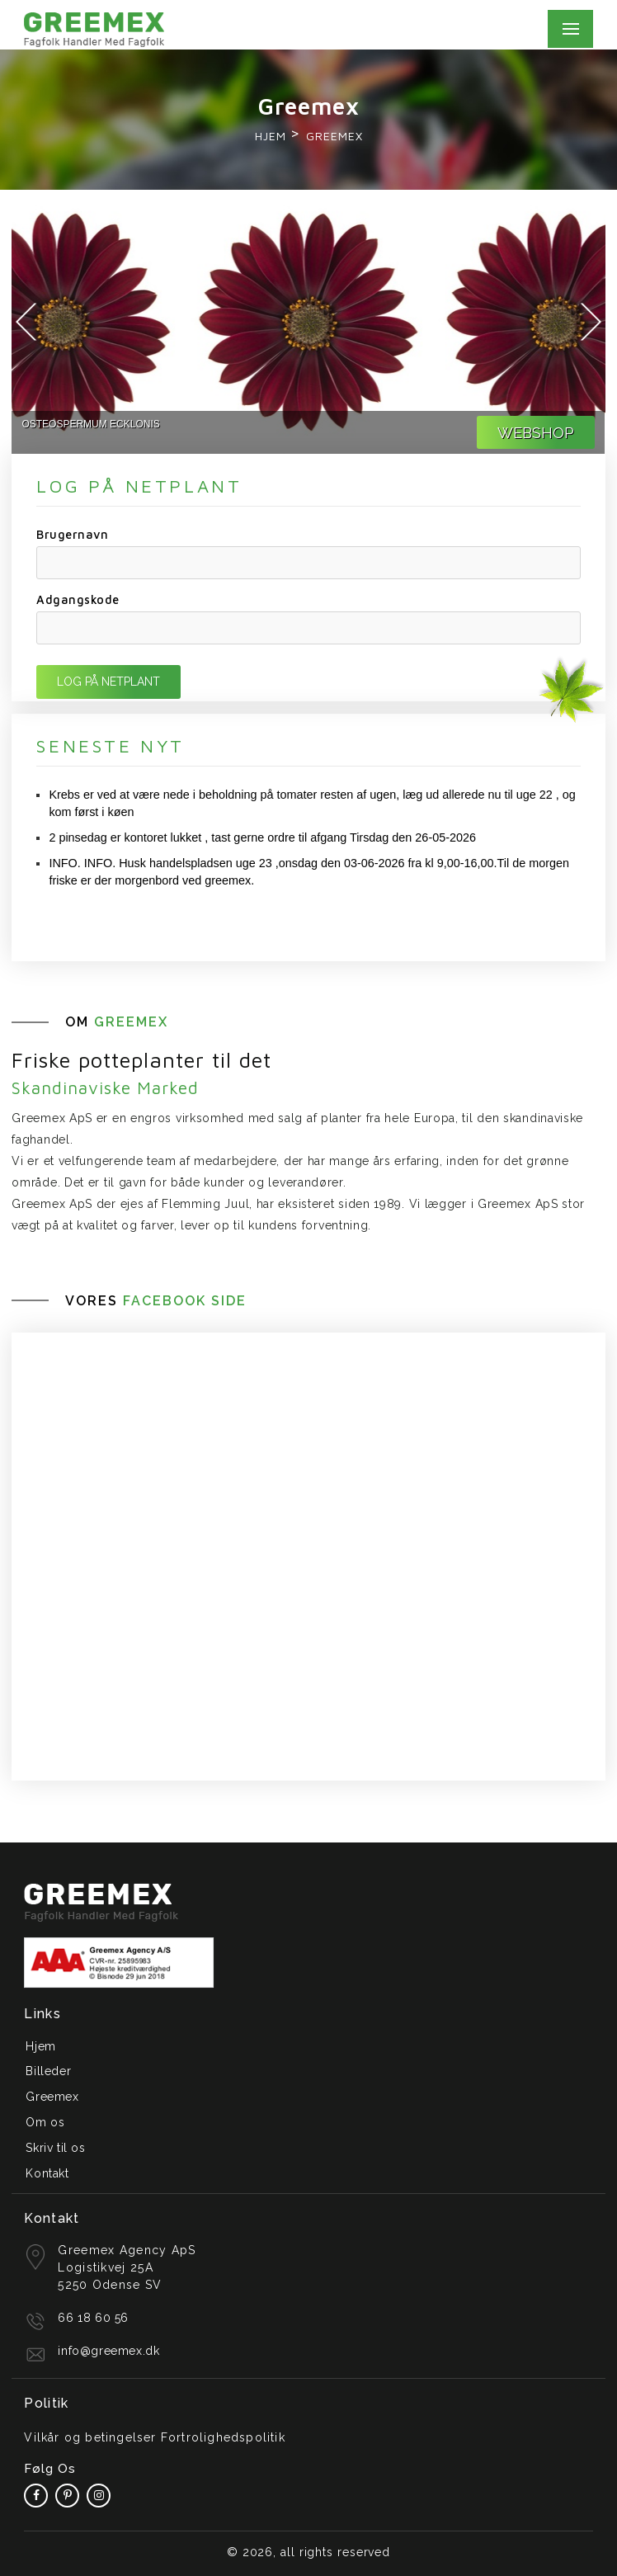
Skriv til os (55, 2147)
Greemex (52, 2096)
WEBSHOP (535, 432)
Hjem (270, 136)
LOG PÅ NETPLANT (108, 681)
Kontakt (47, 2173)
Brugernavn (72, 534)
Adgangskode (78, 599)
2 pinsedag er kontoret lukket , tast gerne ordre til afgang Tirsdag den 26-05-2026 (262, 837)
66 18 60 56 (93, 2317)
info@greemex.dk (108, 2350)
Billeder (48, 2071)
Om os (45, 2122)
